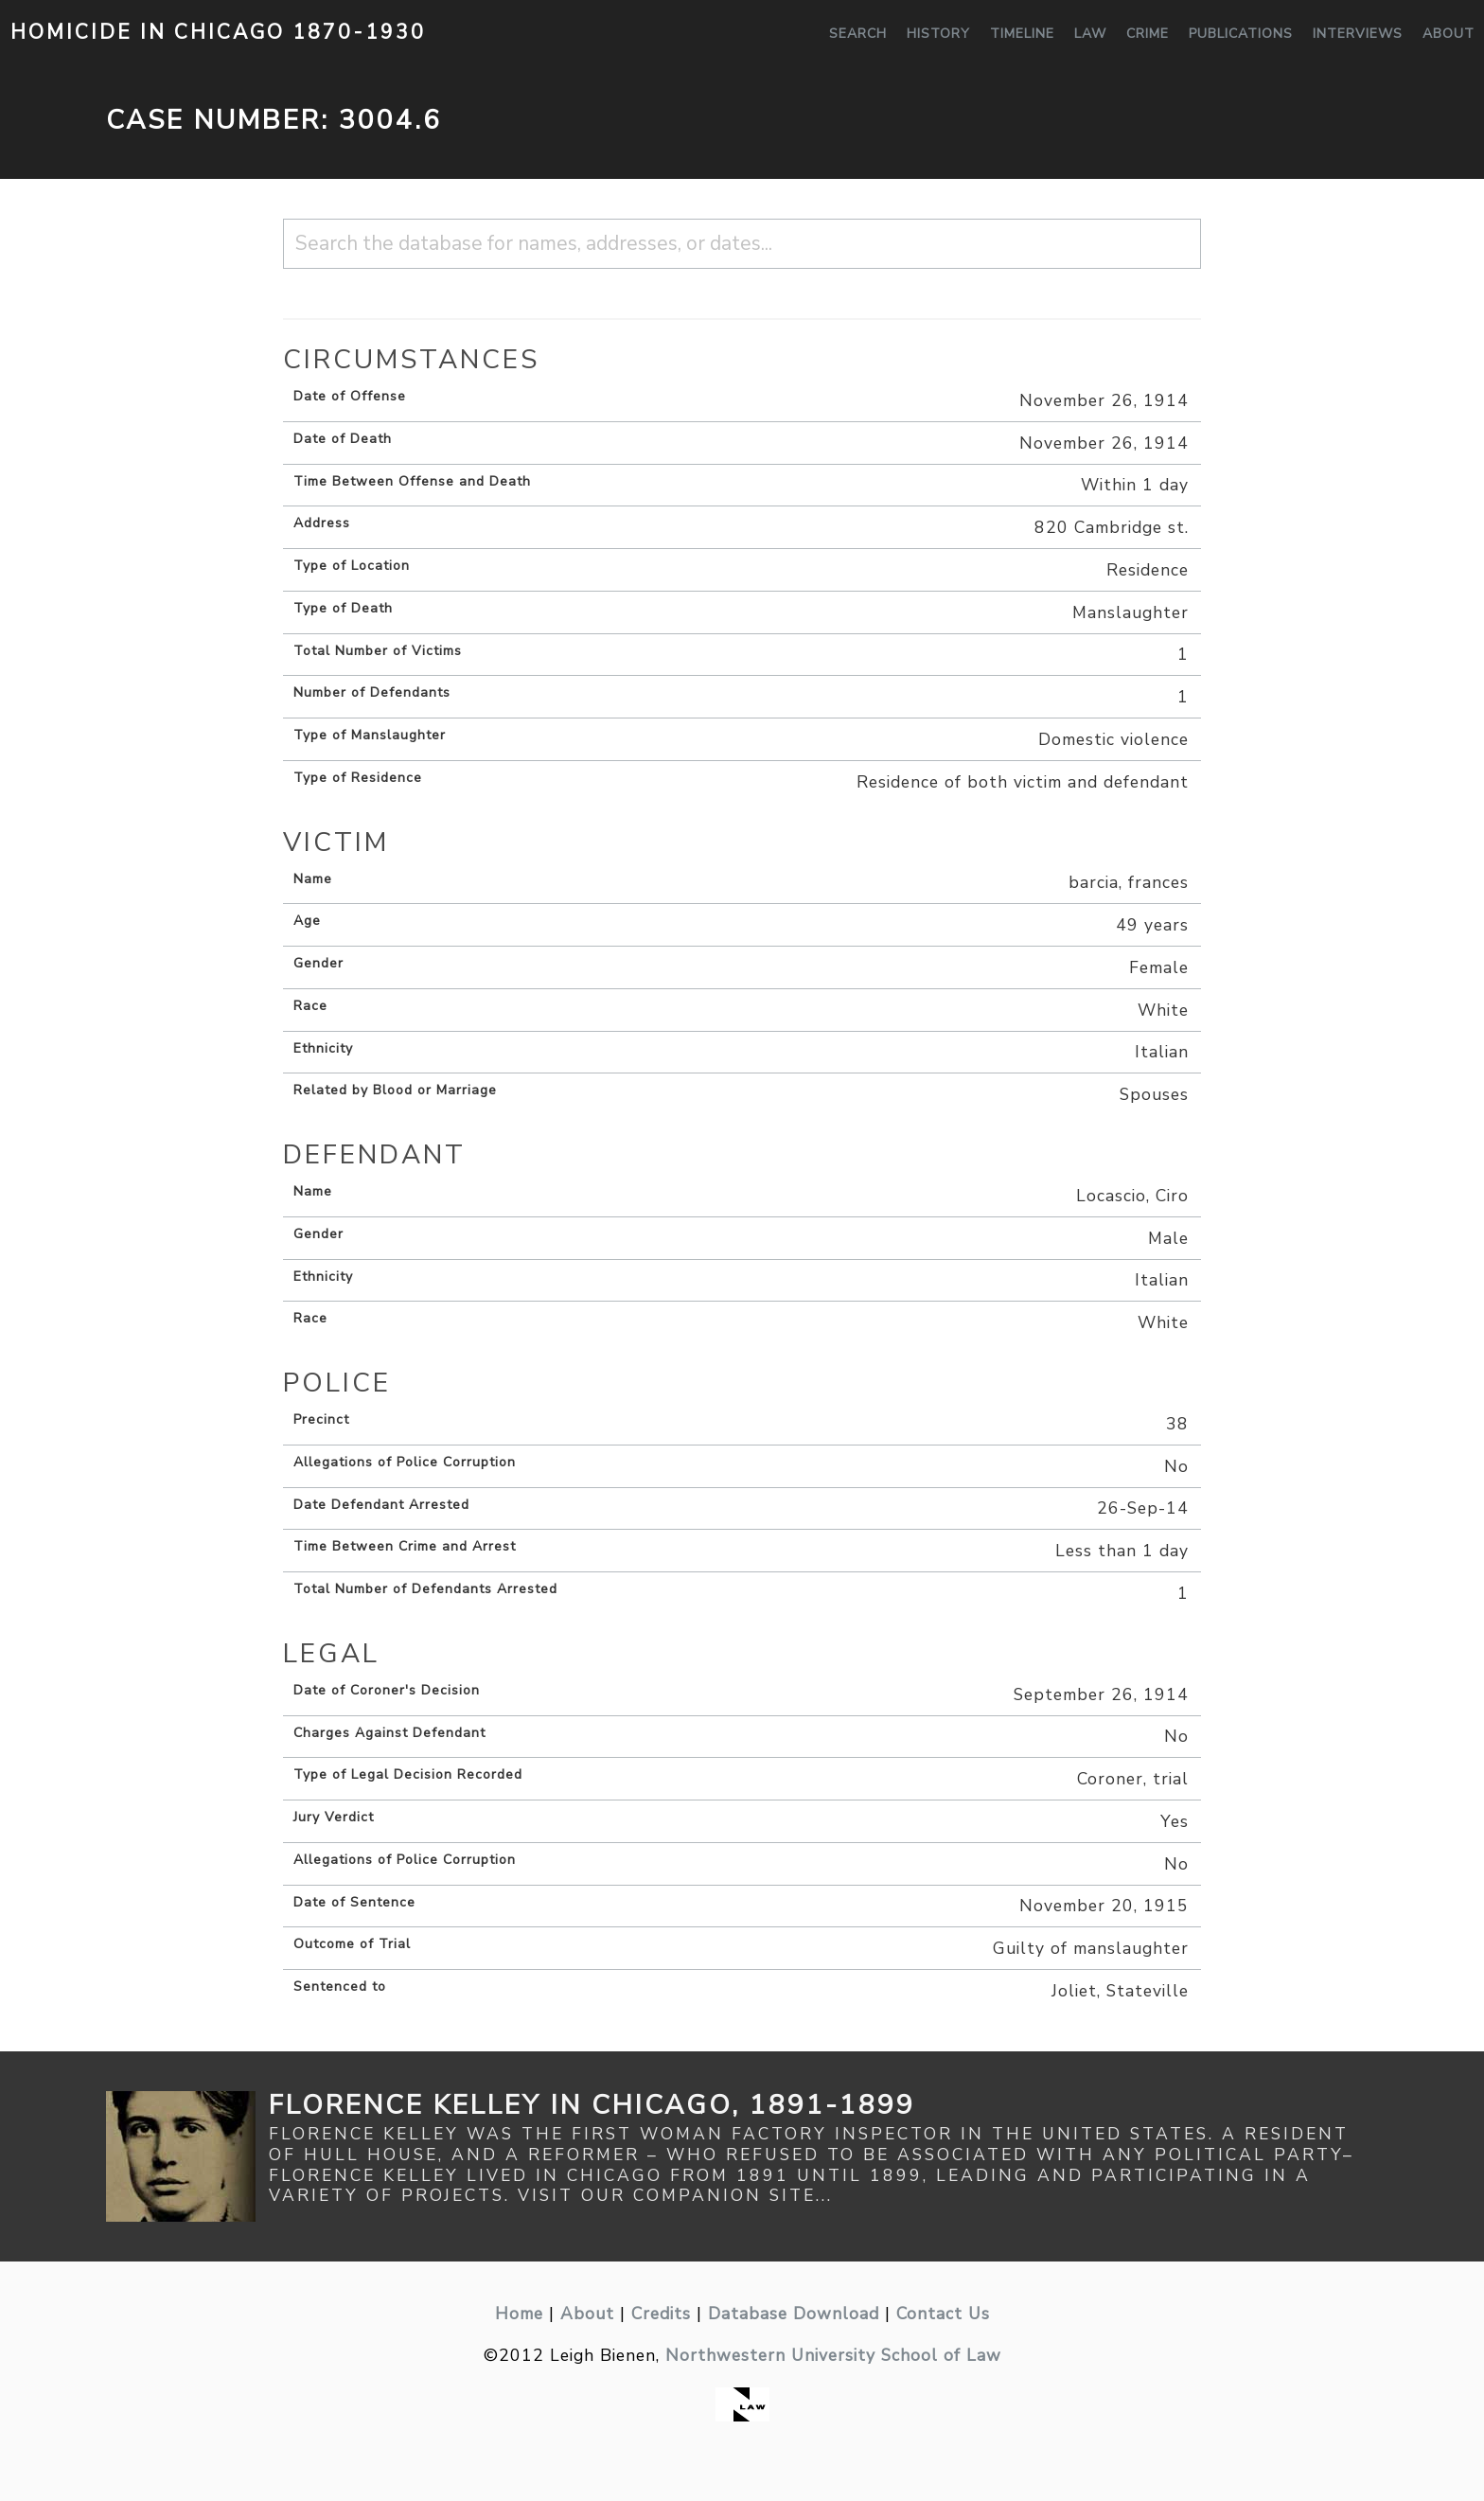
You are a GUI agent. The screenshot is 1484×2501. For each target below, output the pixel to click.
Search (858, 34)
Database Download (793, 2313)
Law (1090, 34)
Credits (661, 2313)
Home (519, 2313)
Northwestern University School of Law (833, 2355)
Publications (1241, 34)
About (1448, 34)
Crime (1147, 34)
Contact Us (943, 2313)
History (938, 34)
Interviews (1358, 34)
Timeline (1022, 34)
